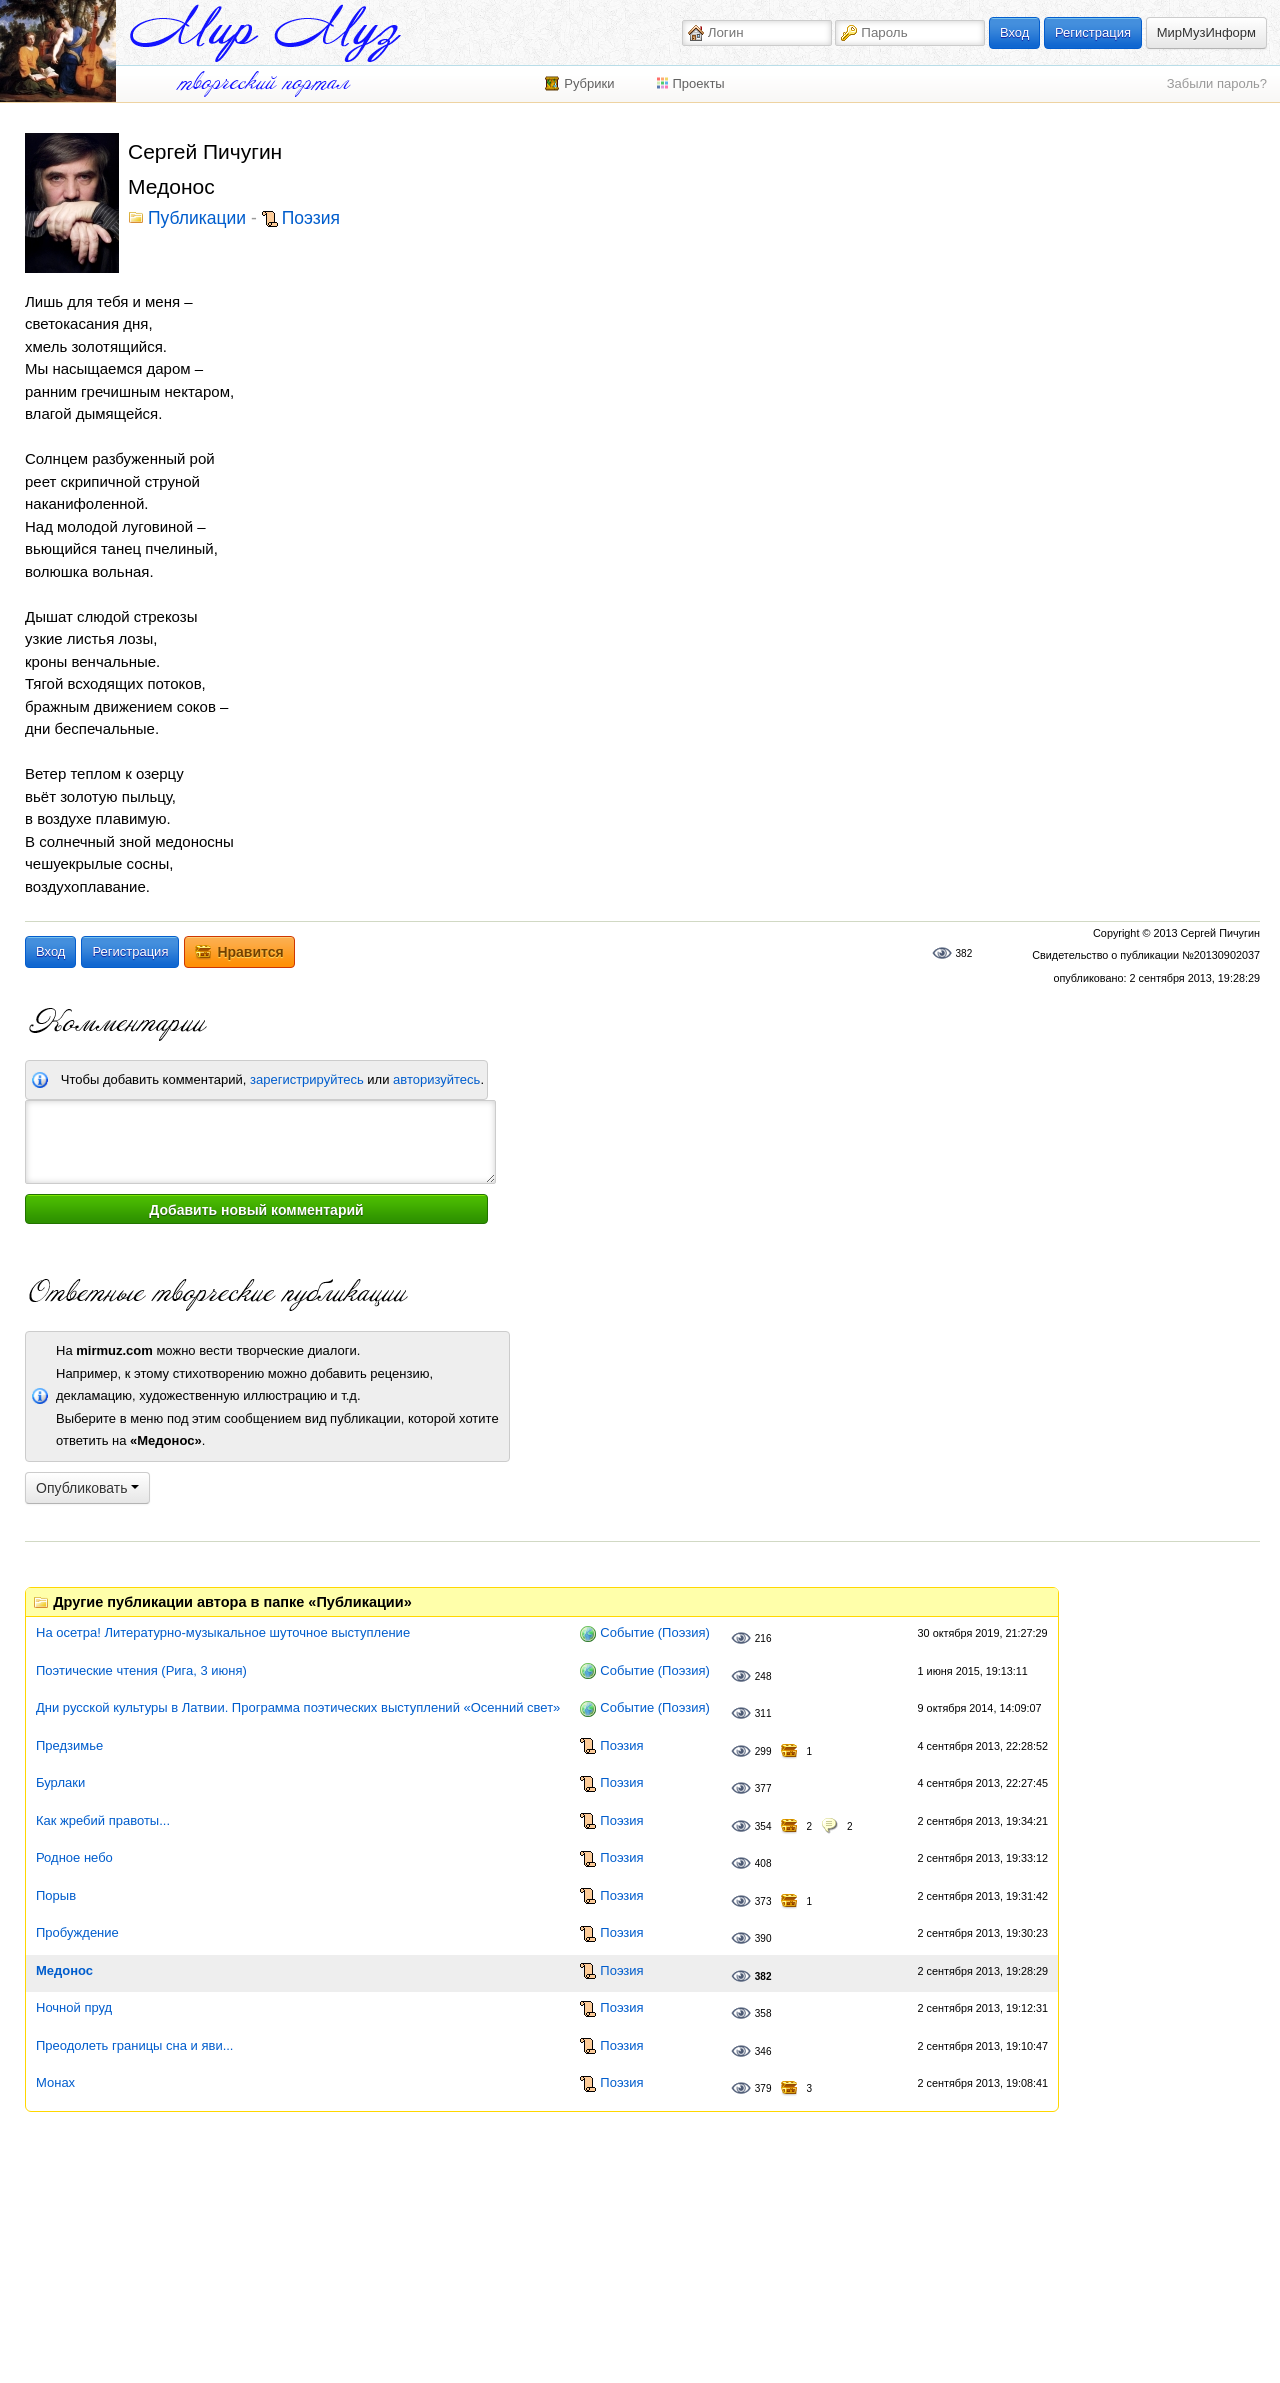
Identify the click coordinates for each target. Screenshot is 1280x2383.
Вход (1014, 32)
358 (763, 2013)
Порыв (56, 1895)
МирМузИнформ (1206, 32)
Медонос (64, 1970)
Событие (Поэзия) (654, 1632)
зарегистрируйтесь (307, 1079)
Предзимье (69, 1745)
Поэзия (311, 219)
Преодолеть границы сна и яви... (134, 2045)
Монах (55, 2082)
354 (763, 1826)
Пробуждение (77, 1932)
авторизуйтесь (436, 1079)
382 (964, 953)
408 (763, 1863)
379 (763, 2088)
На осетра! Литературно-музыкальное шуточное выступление (223, 1632)
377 (763, 1788)
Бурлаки (60, 1782)
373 (763, 1901)
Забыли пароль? (1217, 83)
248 (763, 1676)
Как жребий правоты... (103, 1820)
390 (763, 1938)
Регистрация (1093, 32)
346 (763, 2051)
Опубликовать (87, 1488)
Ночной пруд (74, 2007)
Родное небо (74, 1857)
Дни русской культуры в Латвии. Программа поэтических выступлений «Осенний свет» (298, 1707)
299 (763, 1751)
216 (763, 1638)
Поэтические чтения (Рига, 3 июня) (141, 1670)
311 (763, 1713)
